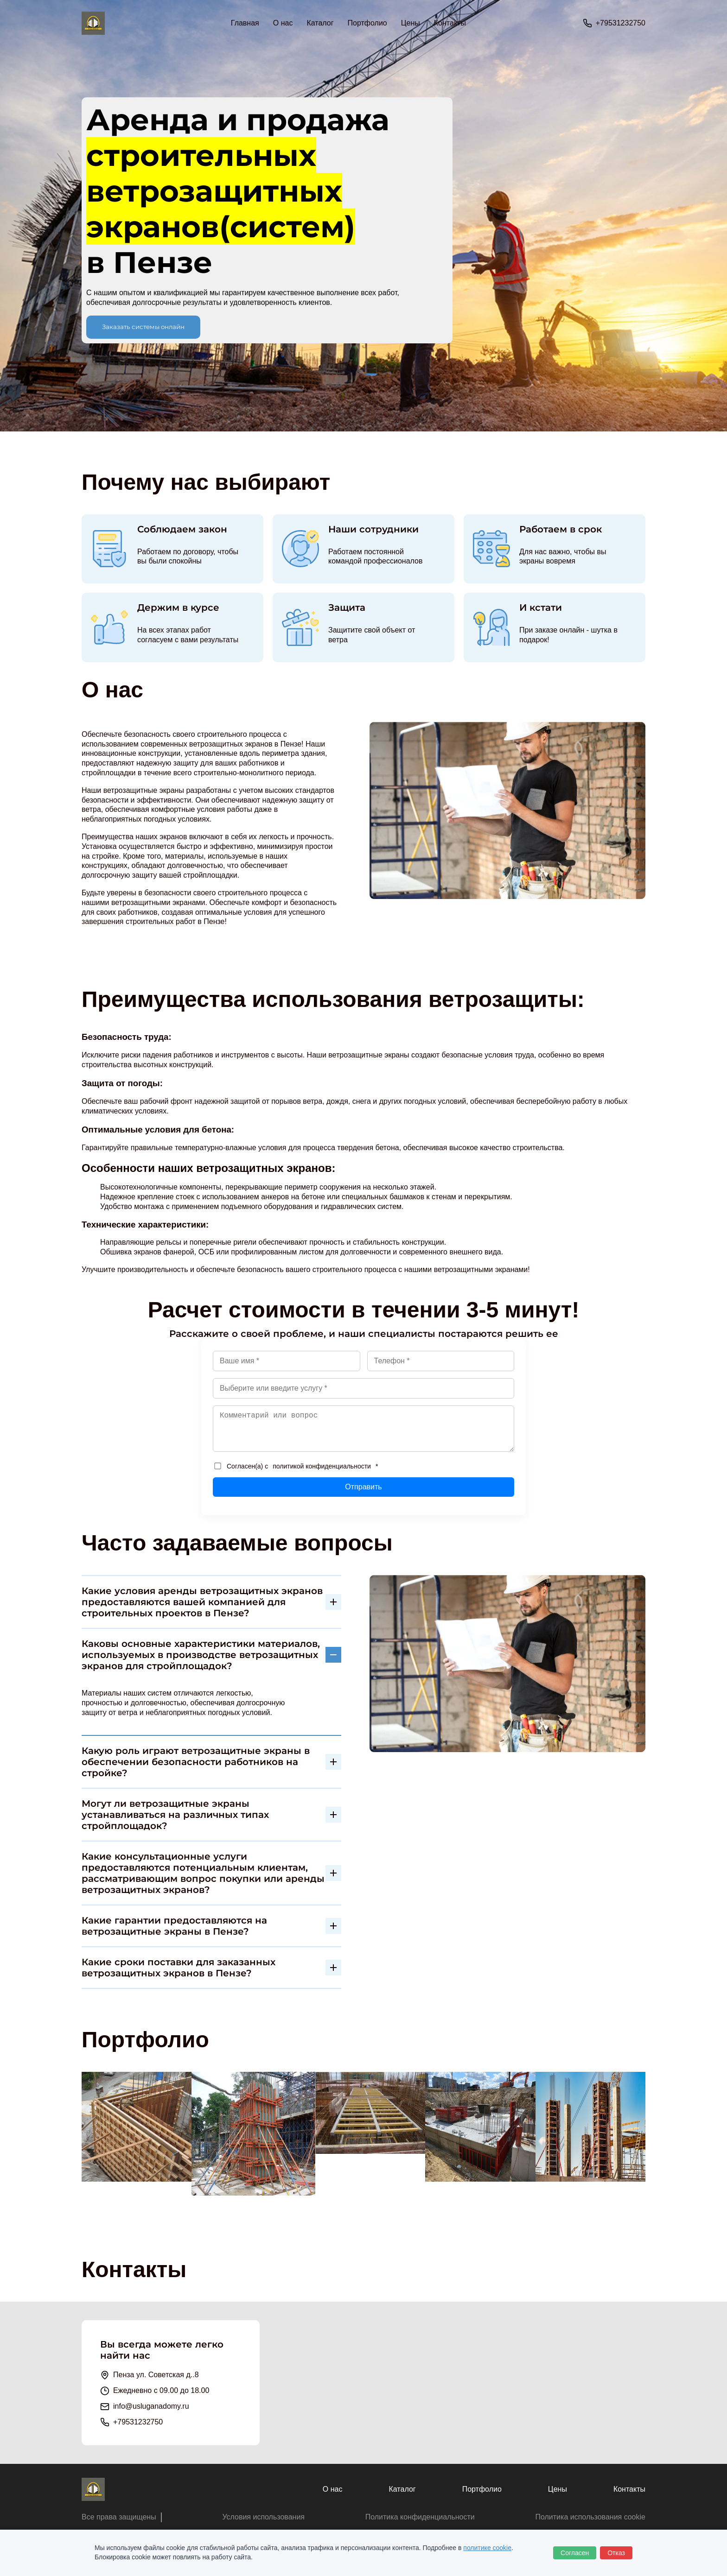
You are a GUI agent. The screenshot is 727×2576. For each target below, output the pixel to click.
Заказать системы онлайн (143, 326)
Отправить (363, 1487)
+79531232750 (620, 23)
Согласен (575, 2553)
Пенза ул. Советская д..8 (156, 2375)
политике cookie (487, 2547)
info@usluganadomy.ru (151, 2406)
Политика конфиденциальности (420, 2517)
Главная (245, 23)
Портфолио (367, 23)
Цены (410, 23)
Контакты (450, 23)
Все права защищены (119, 2517)
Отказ (616, 2553)
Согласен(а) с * (296, 1466)
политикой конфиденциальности (322, 1466)
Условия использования (263, 2517)
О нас (283, 23)
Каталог (402, 2489)
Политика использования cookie (590, 2517)
